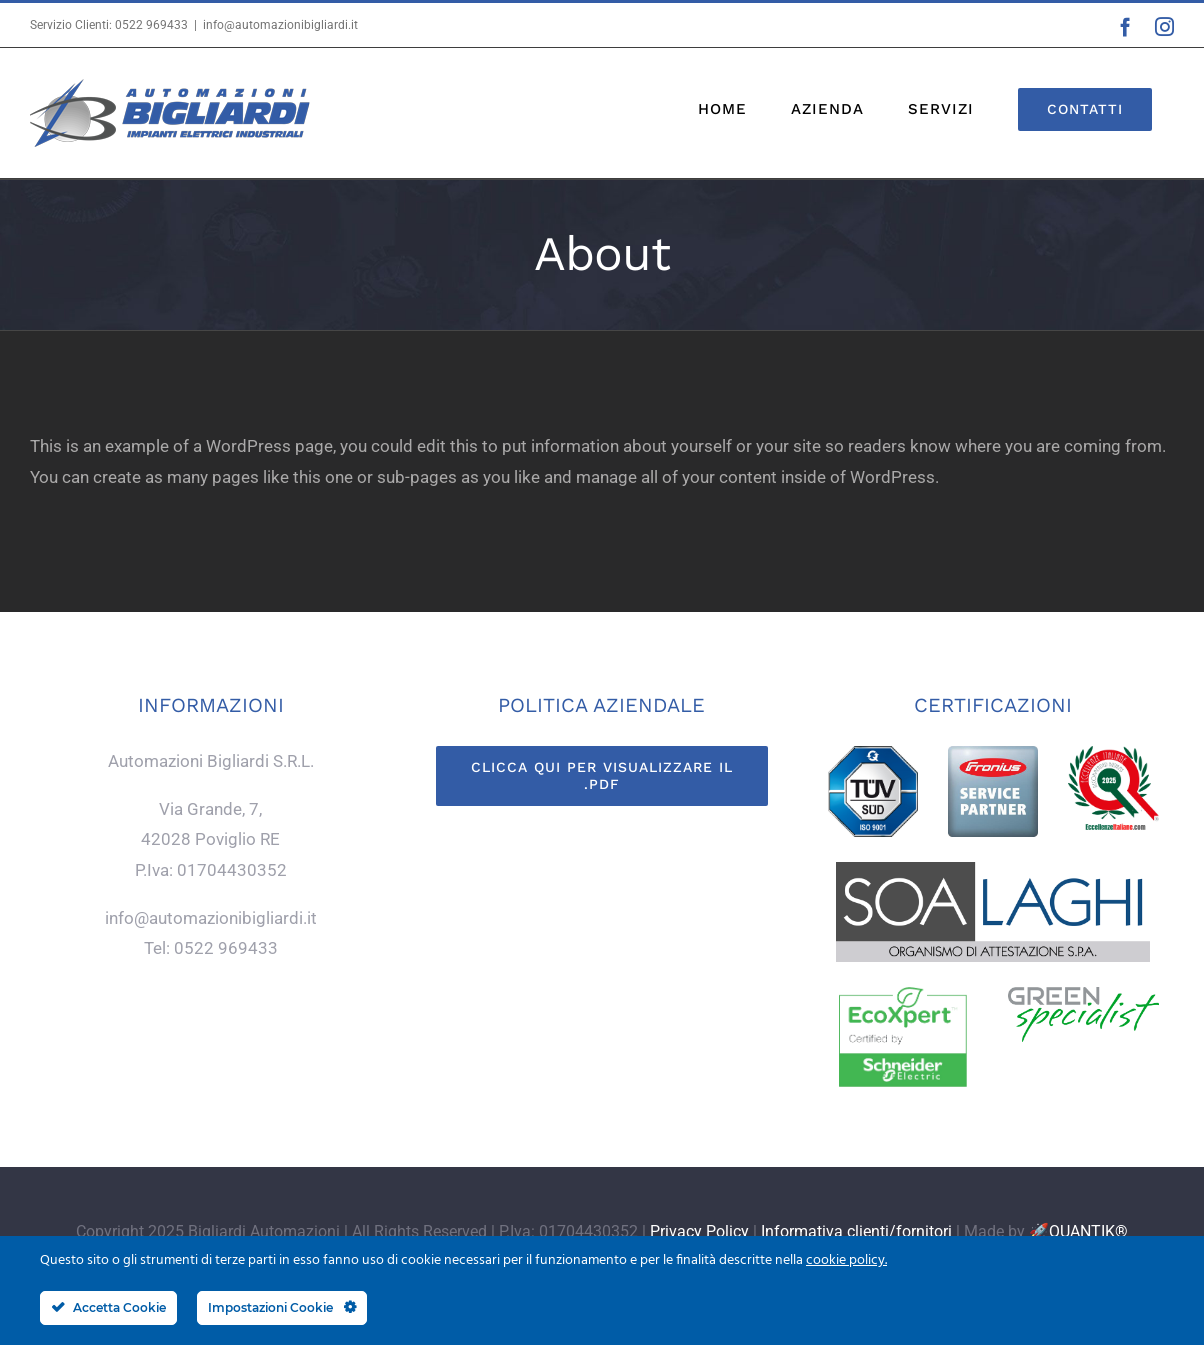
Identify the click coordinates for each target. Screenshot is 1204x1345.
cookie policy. (846, 1260)
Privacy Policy (699, 1231)
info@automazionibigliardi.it (280, 25)
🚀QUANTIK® (1078, 1231)
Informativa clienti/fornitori (856, 1231)
